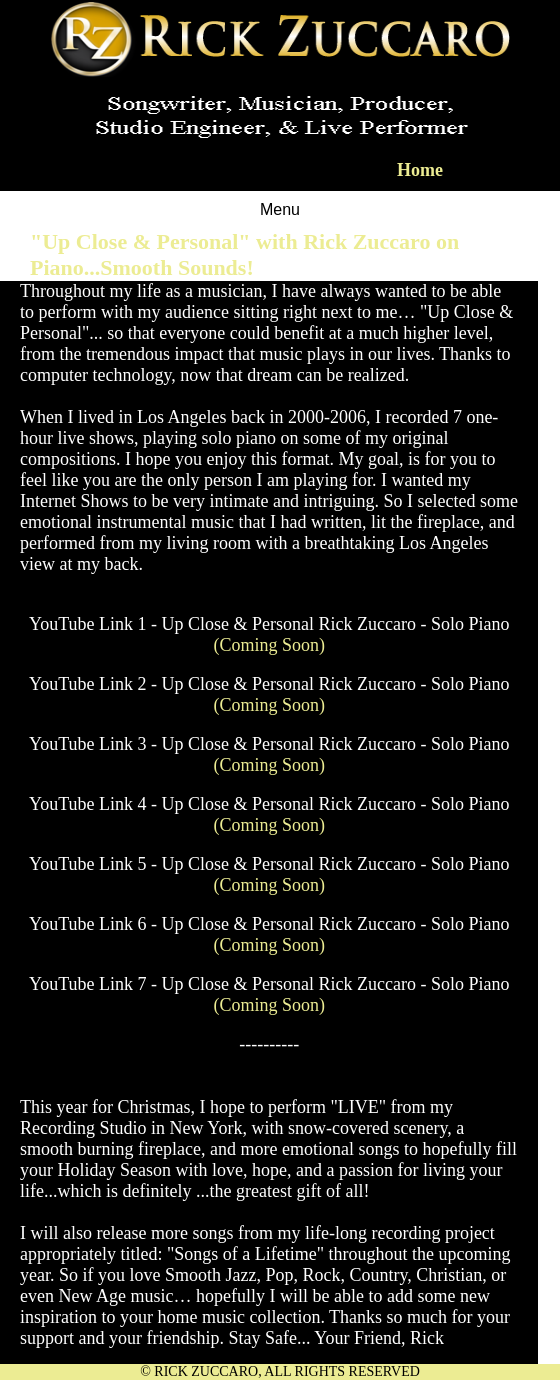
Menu (280, 209)
